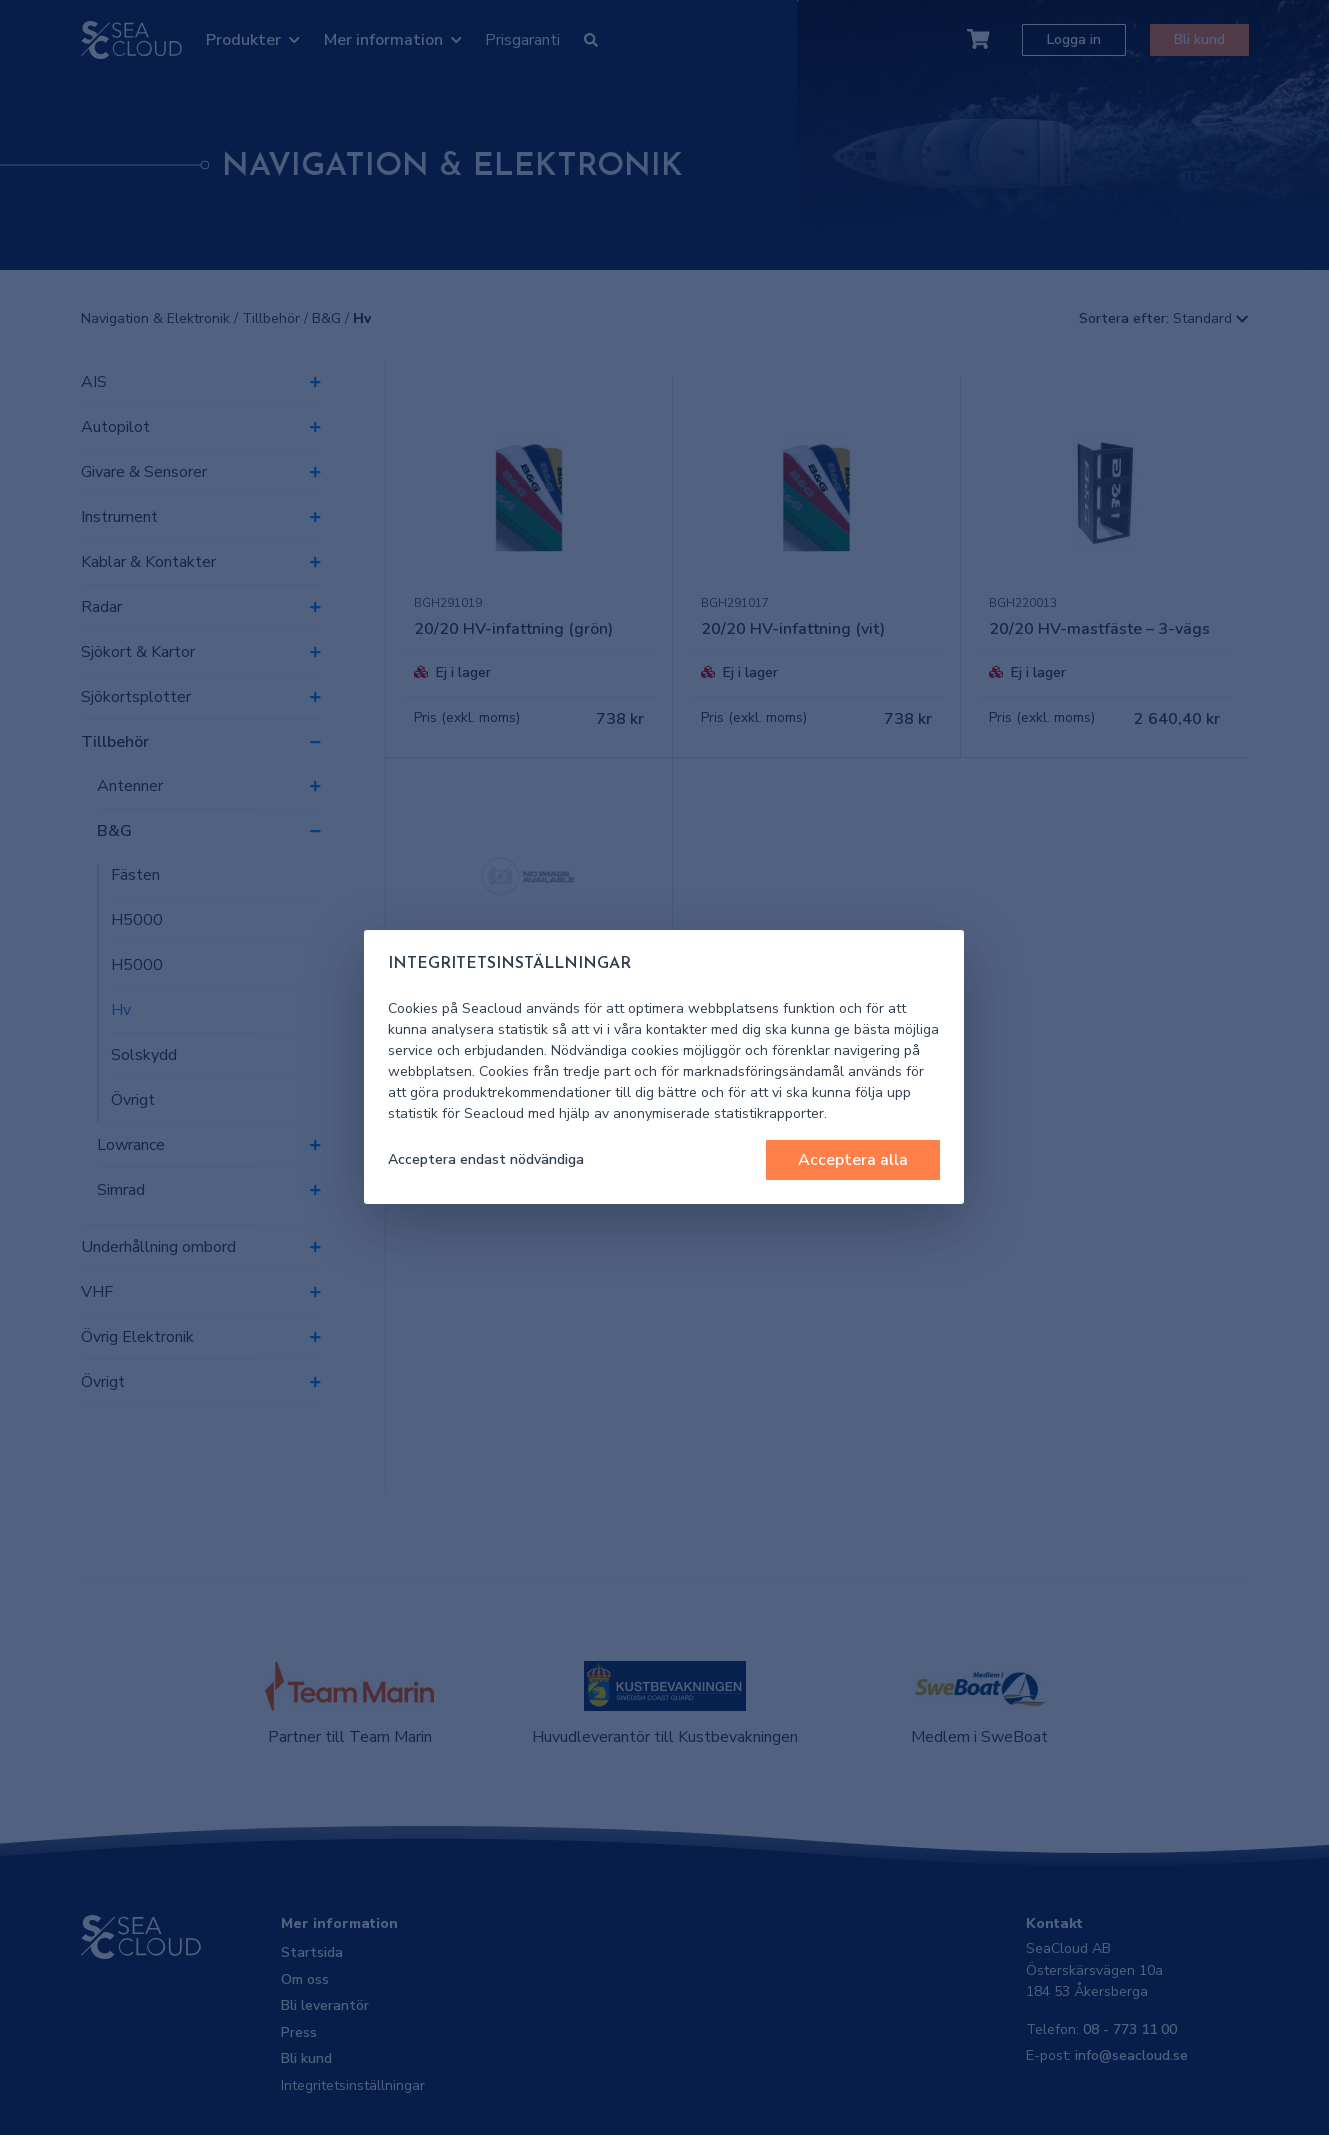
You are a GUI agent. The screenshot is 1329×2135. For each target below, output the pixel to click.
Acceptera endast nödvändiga (486, 1159)
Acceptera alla (853, 1160)
